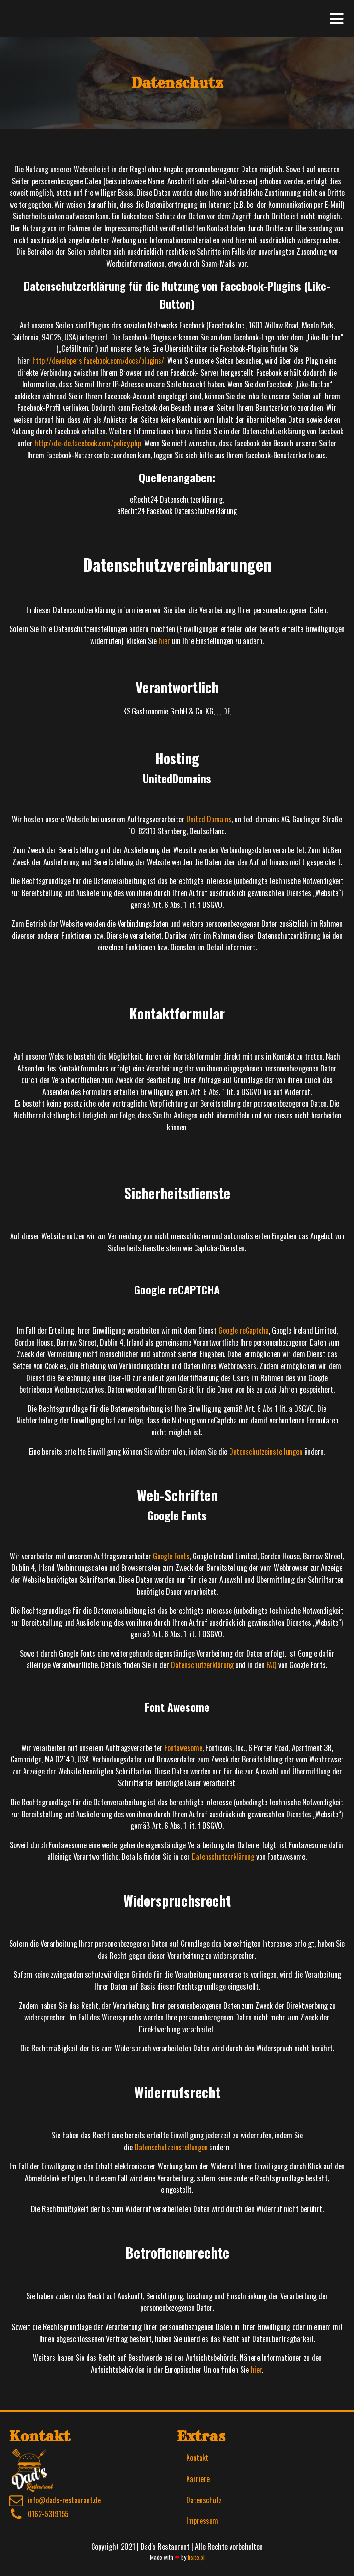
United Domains (208, 819)
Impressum (202, 2520)
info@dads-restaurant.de (64, 2500)
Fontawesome (183, 1747)
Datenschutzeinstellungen (265, 1451)
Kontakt (197, 2457)
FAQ (271, 1664)
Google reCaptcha (243, 1330)
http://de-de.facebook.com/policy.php (88, 443)
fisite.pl (196, 2557)
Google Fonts (171, 1556)
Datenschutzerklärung (202, 1664)
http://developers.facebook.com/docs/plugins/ (98, 360)
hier (164, 640)
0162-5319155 (48, 2513)
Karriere (198, 2478)
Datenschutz (204, 2500)
